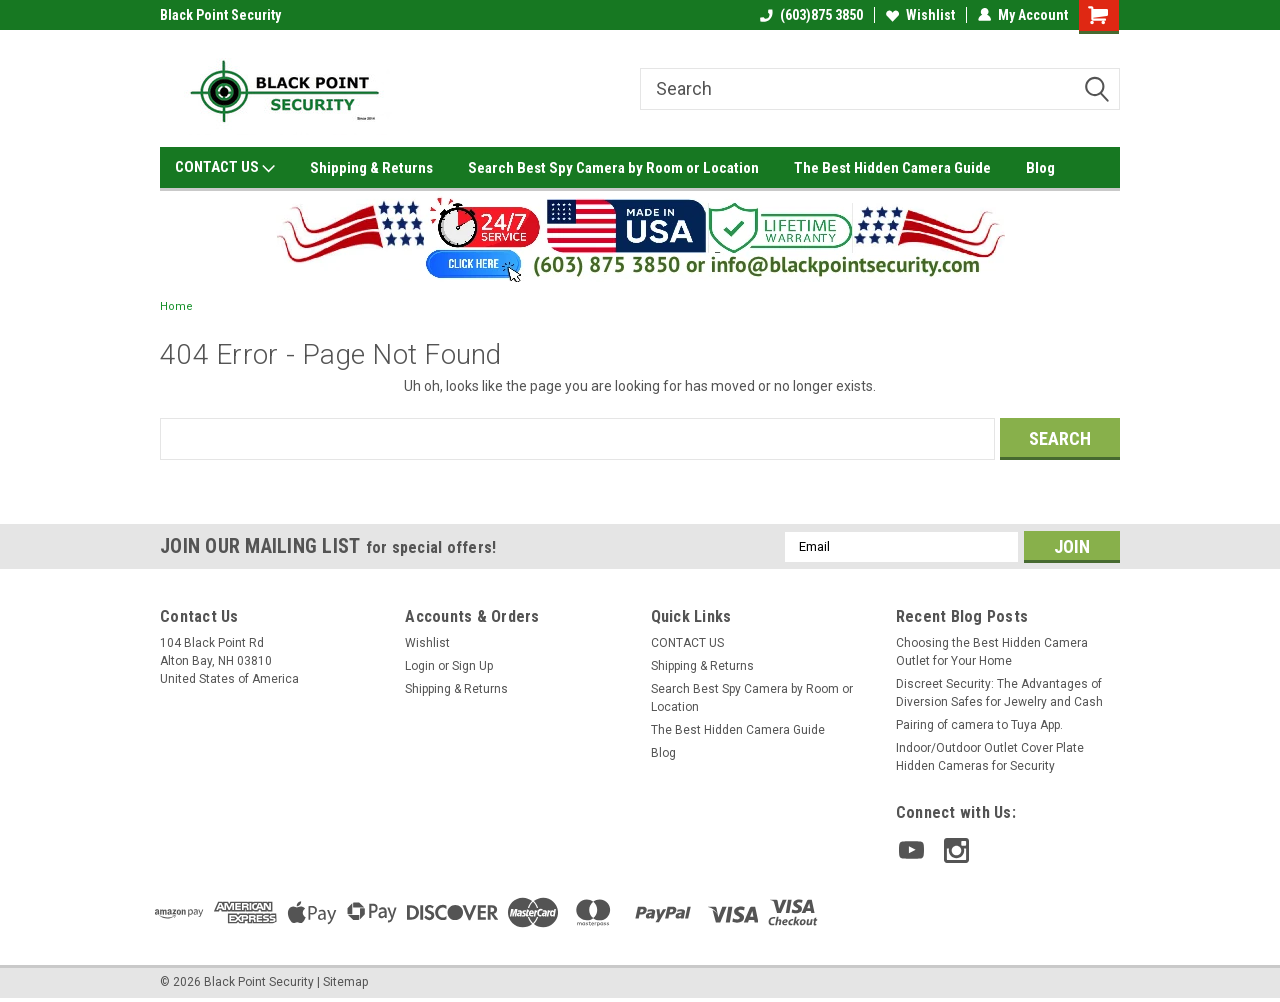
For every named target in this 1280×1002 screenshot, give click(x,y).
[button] (640, 236)
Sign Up (472, 666)
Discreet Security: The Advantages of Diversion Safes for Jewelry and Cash (999, 693)
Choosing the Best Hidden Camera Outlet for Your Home (992, 652)
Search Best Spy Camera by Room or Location (613, 168)
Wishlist (920, 15)
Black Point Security (220, 15)
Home (176, 306)
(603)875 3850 (811, 15)
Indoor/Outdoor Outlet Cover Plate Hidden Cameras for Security (990, 757)
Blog (1040, 168)
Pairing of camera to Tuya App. (979, 725)
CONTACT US (225, 168)
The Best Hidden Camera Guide (892, 168)
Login (420, 666)
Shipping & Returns (371, 168)
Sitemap (345, 982)
